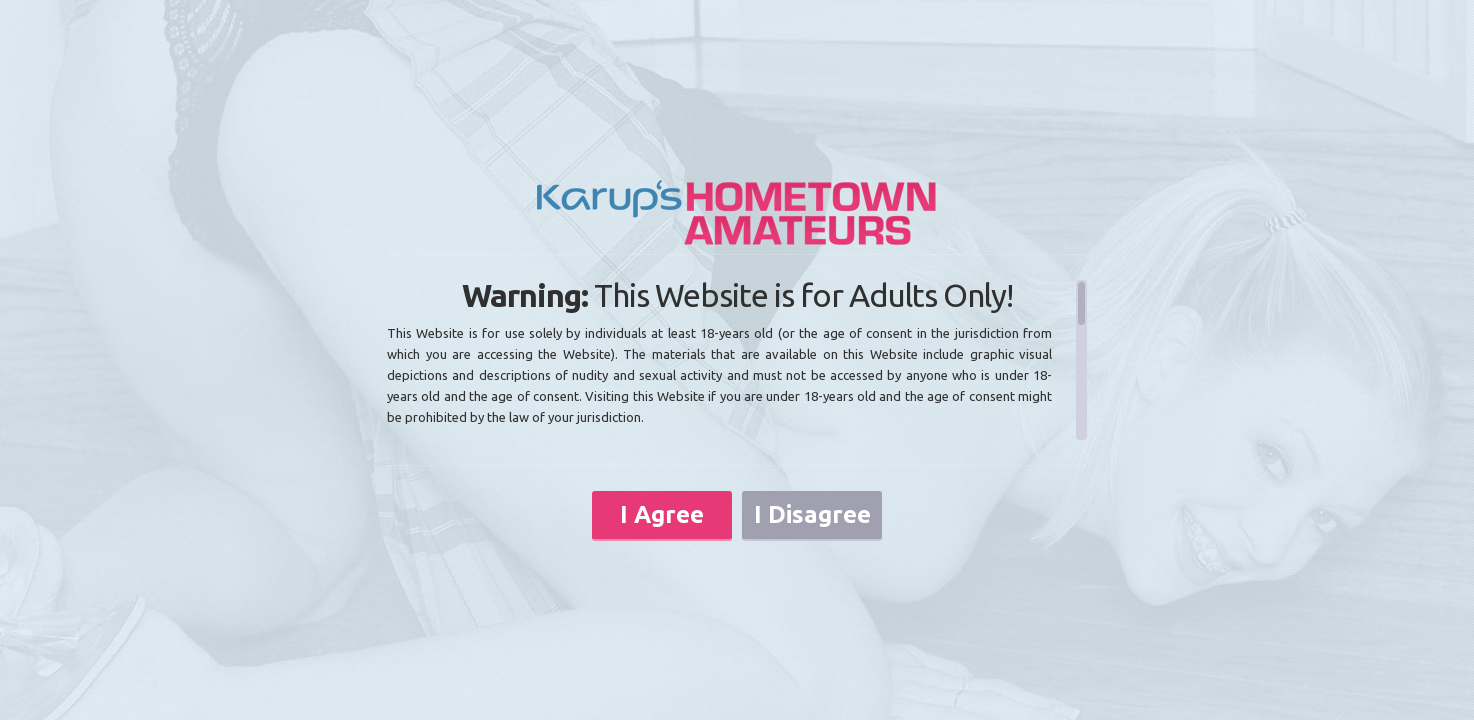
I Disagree (812, 514)
